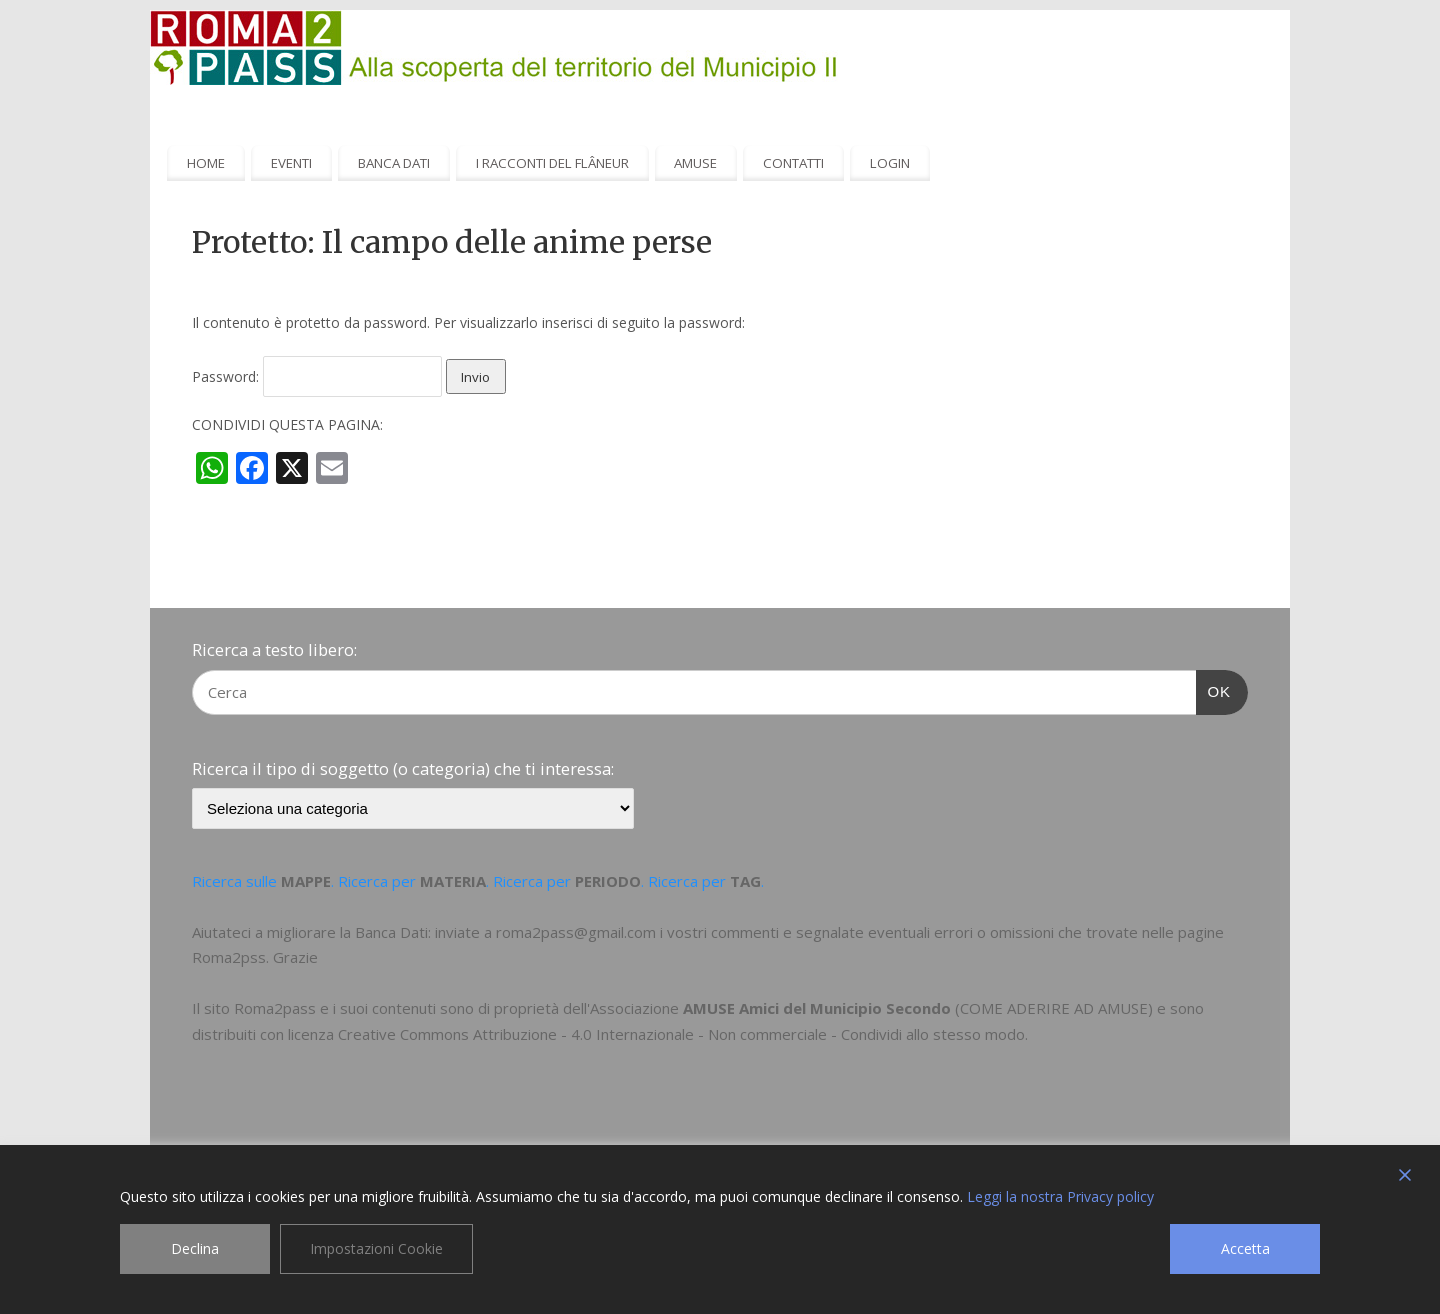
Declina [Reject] (195, 1248)
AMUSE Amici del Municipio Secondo (817, 1008)
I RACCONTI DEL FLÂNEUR (552, 163)
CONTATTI (793, 163)
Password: (317, 376)
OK (1214, 689)
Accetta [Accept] (1245, 1248)
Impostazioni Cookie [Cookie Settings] (376, 1248)
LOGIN (890, 163)
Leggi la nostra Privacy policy (1060, 1196)
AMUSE (695, 163)
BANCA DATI (394, 163)
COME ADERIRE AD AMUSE (1054, 1008)
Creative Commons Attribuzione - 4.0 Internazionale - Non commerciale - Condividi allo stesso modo (681, 1034)
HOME (206, 163)
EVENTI (291, 163)
